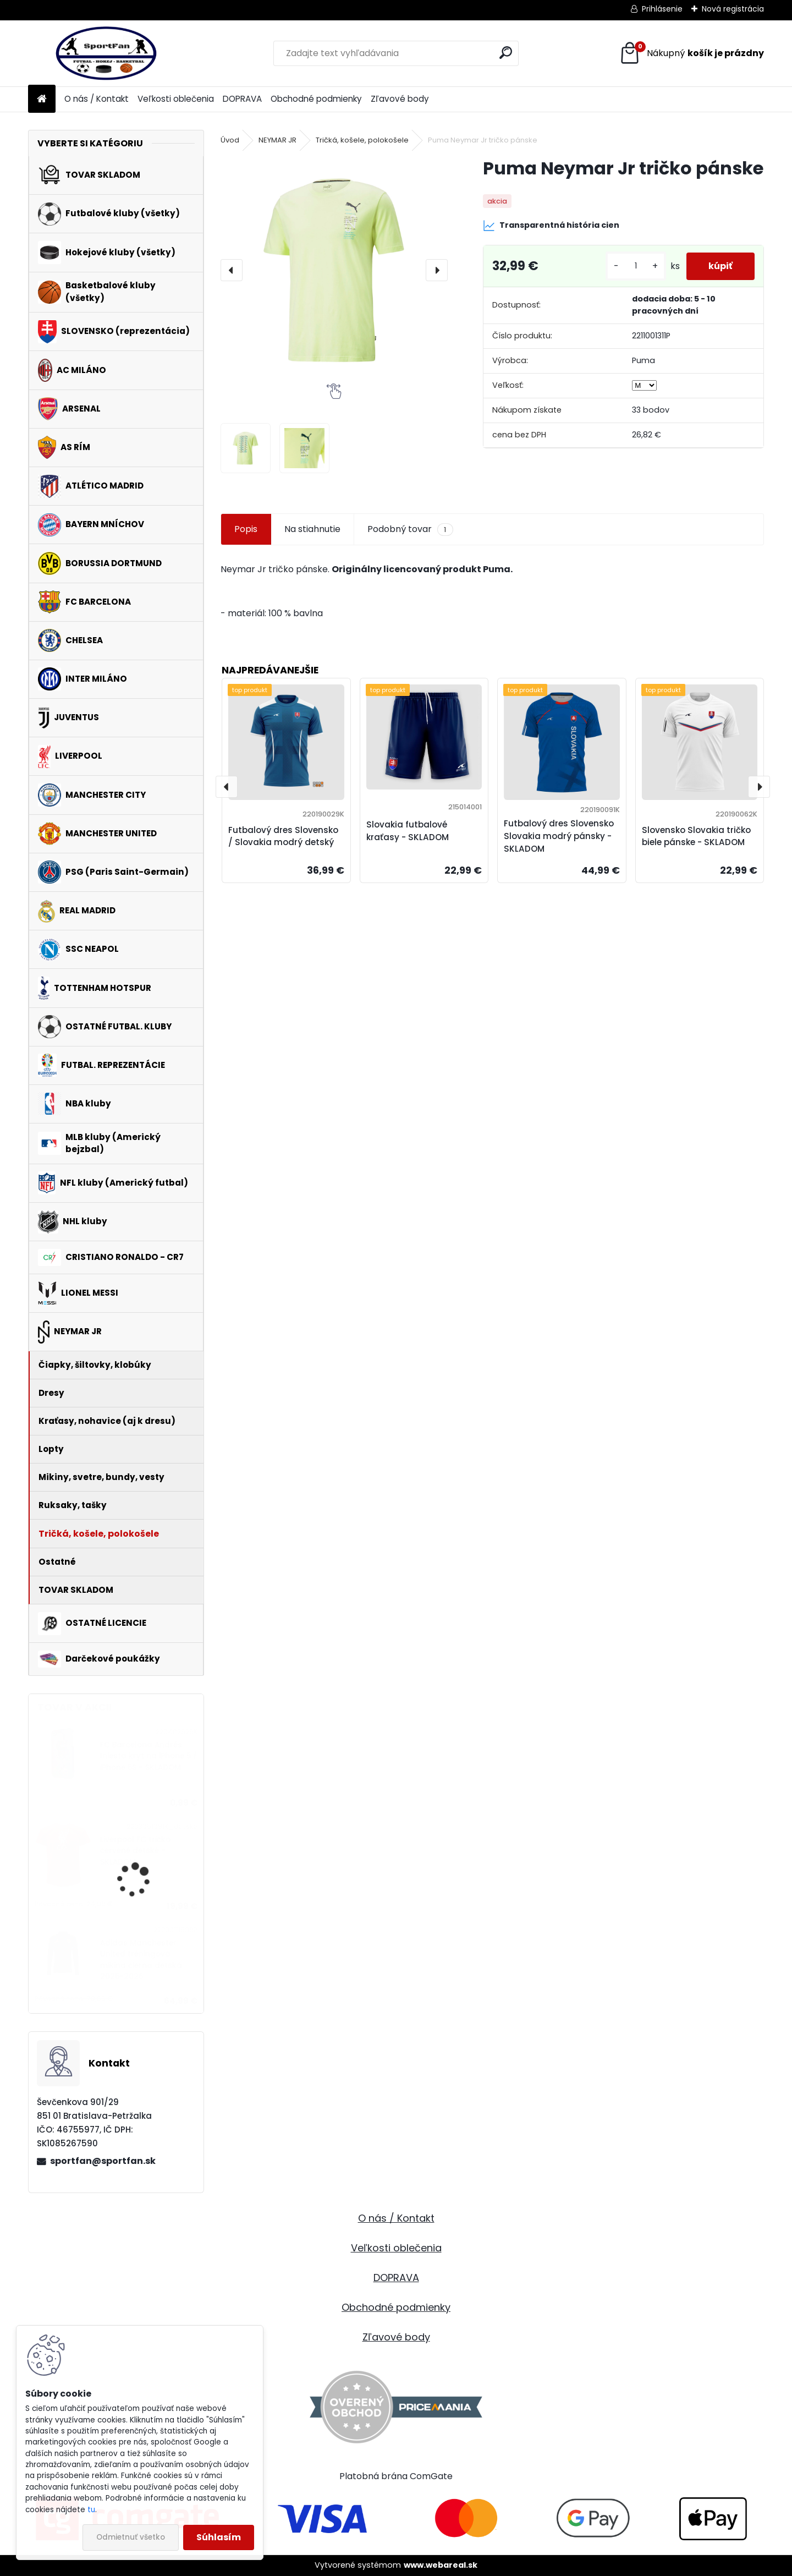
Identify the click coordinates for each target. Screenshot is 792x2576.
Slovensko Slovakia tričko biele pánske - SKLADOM (696, 836)
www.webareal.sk (440, 2564)
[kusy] (636, 266)
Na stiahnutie (312, 529)
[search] (505, 52)
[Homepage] (42, 99)
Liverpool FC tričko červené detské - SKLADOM (135, 1850)
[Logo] (103, 53)
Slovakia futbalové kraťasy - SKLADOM (407, 831)
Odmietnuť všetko (130, 2537)
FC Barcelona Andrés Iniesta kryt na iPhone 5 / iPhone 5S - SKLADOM (148, 1756)
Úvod (230, 140)
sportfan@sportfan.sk (103, 2161)
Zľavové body (400, 99)
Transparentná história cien (551, 226)
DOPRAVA (242, 99)
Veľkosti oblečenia (176, 99)
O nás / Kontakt (96, 99)
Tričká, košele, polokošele (362, 140)
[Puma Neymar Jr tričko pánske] (334, 270)
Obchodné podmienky (316, 99)
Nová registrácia (733, 8)
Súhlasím (218, 2537)
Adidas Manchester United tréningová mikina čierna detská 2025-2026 (141, 1960)
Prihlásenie (662, 8)
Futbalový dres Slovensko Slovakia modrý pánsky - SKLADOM (559, 836)
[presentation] (232, 270)
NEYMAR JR (277, 140)
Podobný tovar (410, 529)
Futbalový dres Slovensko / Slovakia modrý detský (283, 836)
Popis (245, 529)
